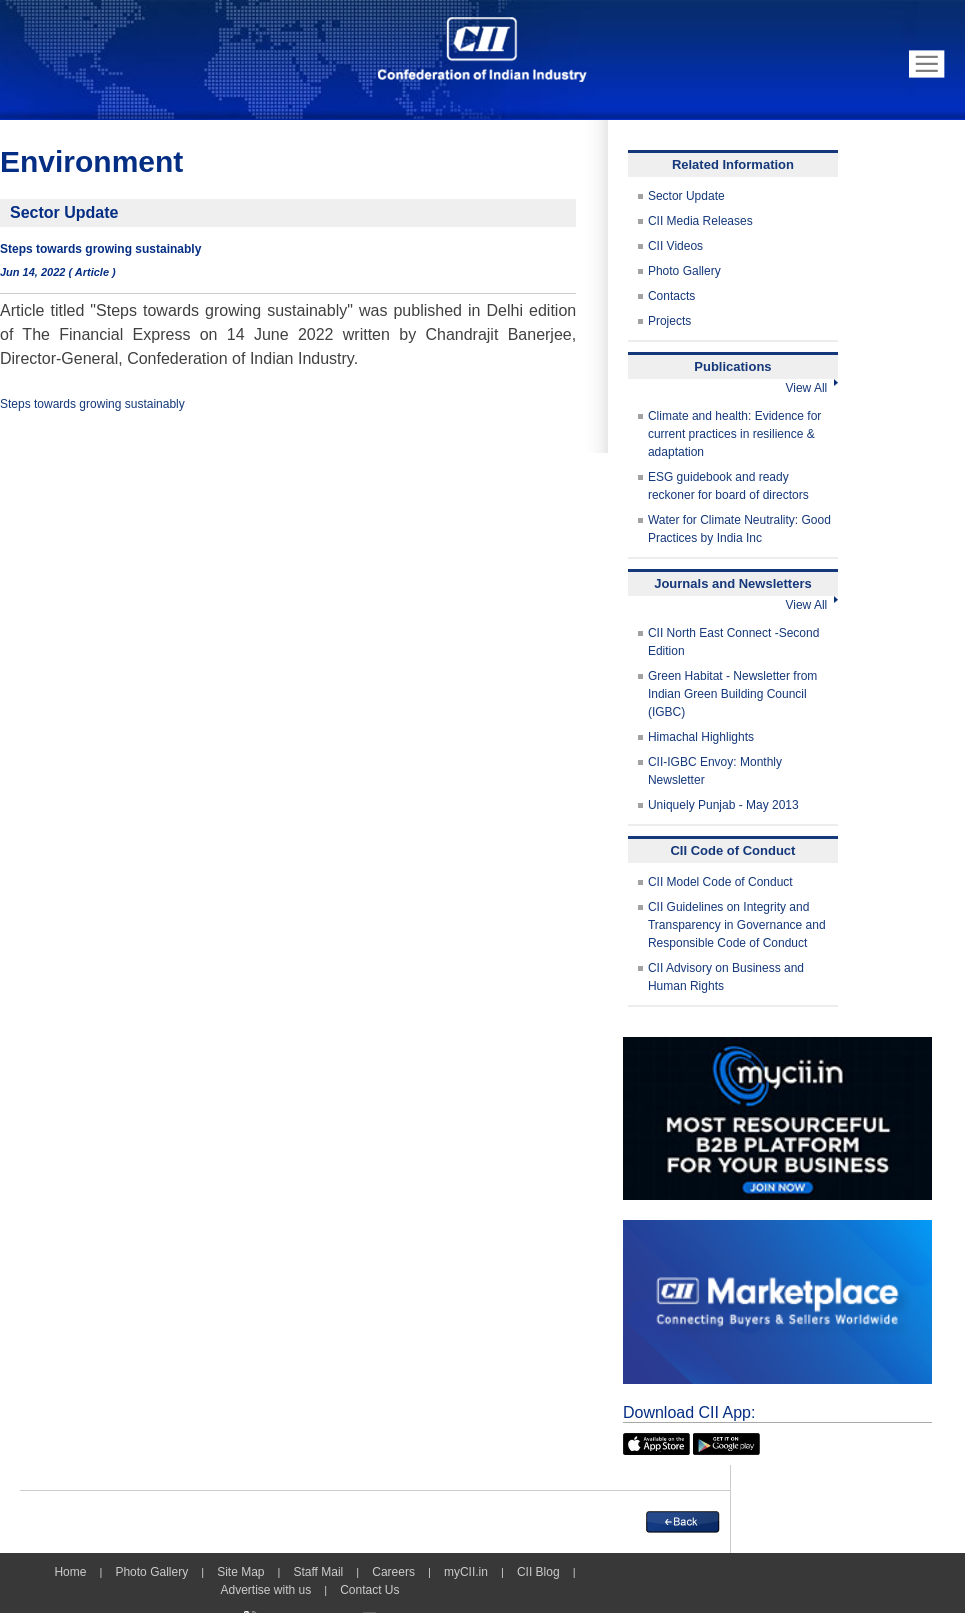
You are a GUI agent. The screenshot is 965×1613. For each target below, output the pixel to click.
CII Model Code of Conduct (720, 882)
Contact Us (369, 1590)
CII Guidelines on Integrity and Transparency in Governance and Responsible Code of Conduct (737, 925)
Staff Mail (318, 1572)
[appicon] (656, 1442)
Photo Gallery (684, 271)
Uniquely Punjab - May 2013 (723, 805)
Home (70, 1572)
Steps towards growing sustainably (92, 404)
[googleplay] (726, 1442)
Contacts (671, 296)
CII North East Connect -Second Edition (733, 642)
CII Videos (675, 246)
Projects (669, 321)
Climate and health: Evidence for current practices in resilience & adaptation (734, 434)
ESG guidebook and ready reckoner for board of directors (728, 486)
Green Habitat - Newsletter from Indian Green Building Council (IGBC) (732, 694)
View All (811, 388)
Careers (393, 1572)
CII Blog (538, 1572)
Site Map (240, 1572)
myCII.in (466, 1572)
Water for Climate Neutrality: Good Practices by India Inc (739, 529)
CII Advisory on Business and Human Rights (726, 977)
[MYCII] (777, 1046)
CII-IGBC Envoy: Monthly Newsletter (715, 771)
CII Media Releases (700, 221)
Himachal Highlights (701, 737)
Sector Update (686, 196)
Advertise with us (265, 1590)
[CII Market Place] (777, 1229)
